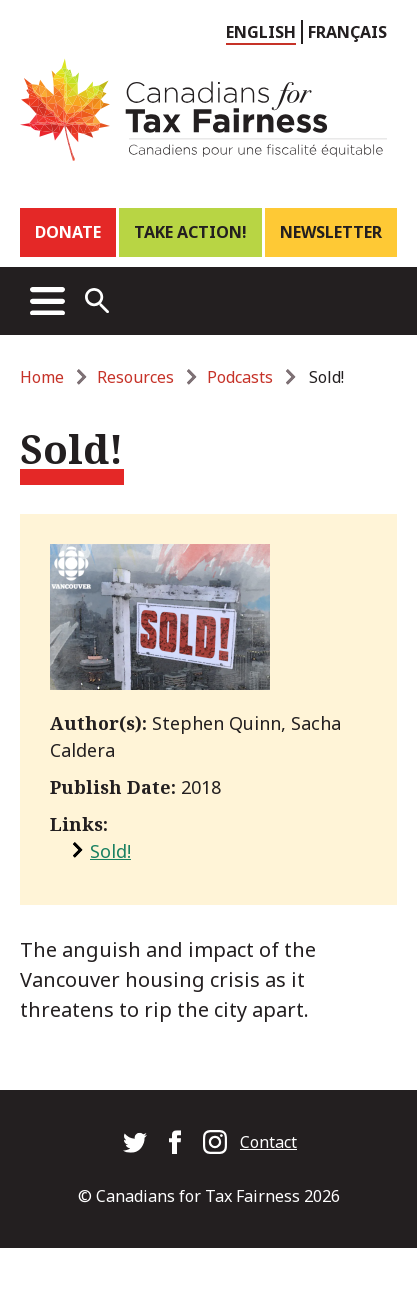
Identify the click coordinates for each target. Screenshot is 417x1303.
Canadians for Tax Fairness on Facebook (175, 1142)
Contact (268, 1142)
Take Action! (190, 232)
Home (42, 377)
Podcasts (240, 377)
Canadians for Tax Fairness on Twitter (135, 1142)
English (261, 32)
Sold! (110, 851)
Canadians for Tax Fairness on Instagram (215, 1142)
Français (347, 32)
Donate (68, 232)
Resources (135, 377)
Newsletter (331, 232)
